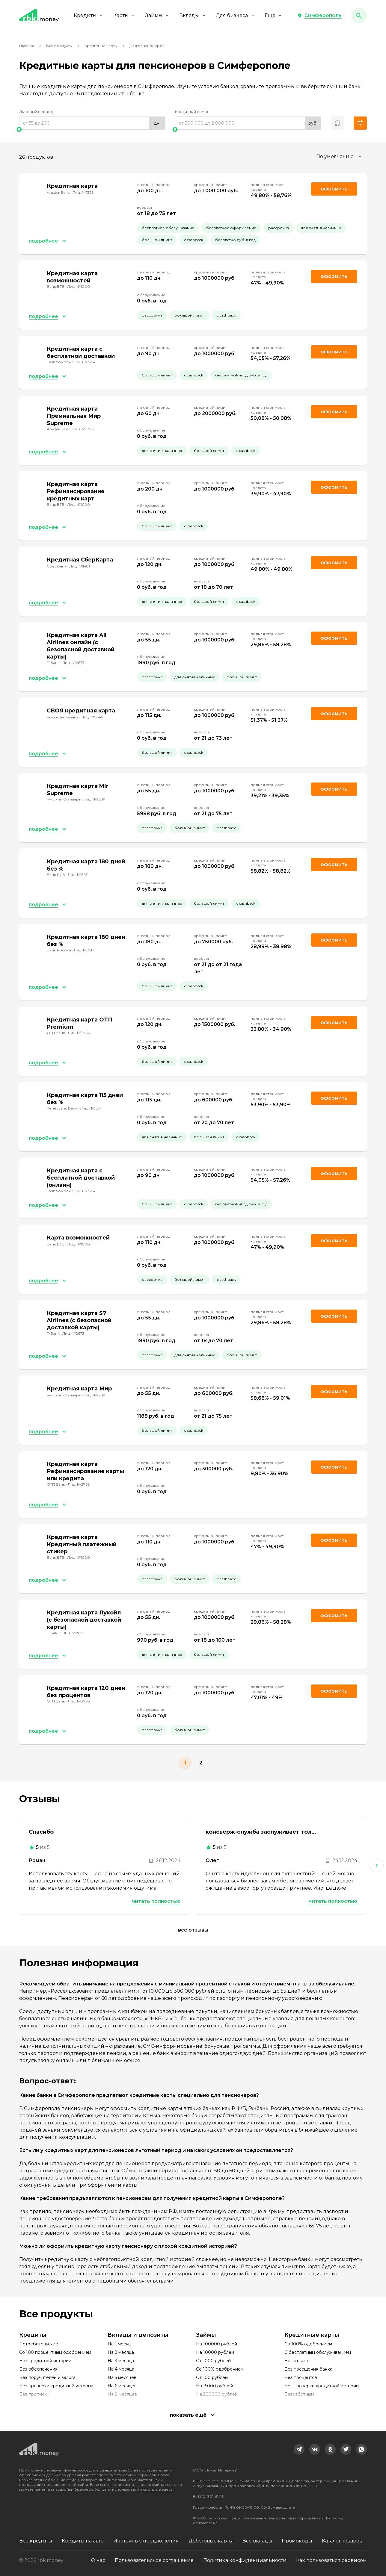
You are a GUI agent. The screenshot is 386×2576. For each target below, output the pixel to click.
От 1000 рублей (213, 2360)
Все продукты (59, 45)
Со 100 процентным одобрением (55, 2352)
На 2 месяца (121, 2352)
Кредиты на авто (83, 2541)
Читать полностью (156, 1901)
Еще (274, 15)
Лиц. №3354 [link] (91, 1108)
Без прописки (34, 2394)
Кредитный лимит (191, 111)
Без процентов (300, 2377)
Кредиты (89, 15)
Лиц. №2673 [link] (73, 662)
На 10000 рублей (215, 2352)
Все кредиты (35, 2541)
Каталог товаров (342, 2541)
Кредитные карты (101, 45)
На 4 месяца (121, 2369)
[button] (319, 15)
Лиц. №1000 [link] (78, 286)
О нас (98, 2560)
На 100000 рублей (216, 2344)
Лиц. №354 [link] (85, 362)
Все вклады (257, 2541)
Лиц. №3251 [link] (78, 874)
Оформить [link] (334, 189)
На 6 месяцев (122, 2386)
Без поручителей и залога (47, 2377)
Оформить (334, 352)
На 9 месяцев (122, 2394)
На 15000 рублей (214, 2386)
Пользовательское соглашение (154, 2560)
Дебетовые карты (211, 2541)
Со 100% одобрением (220, 2369)
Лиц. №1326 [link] (83, 192)
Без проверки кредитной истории (56, 2386)
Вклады (192, 15)
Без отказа (296, 2360)
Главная (26, 45)
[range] (92, 123)
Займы (157, 15)
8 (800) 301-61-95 (208, 2496)
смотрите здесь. (158, 2489)
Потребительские (38, 2344)
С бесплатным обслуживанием (317, 2352)
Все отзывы (193, 1930)
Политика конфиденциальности (245, 2560)
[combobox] (340, 156)
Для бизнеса (235, 15)
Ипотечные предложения (146, 2541)
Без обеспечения (38, 2369)
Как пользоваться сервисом (331, 2560)
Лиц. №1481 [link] (79, 566)
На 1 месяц (119, 2344)
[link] (299, 2449)
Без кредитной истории (45, 2360)
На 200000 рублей (217, 2394)
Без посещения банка (308, 2369)
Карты (124, 15)
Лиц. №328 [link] (84, 950)
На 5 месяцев (122, 2377)
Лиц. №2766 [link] (79, 1032)
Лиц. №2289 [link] (94, 799)
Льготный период (36, 111)
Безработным (299, 2394)
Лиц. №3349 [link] (92, 717)
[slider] (92, 129)
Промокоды (297, 2541)
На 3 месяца (121, 2360)
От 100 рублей (212, 2377)
